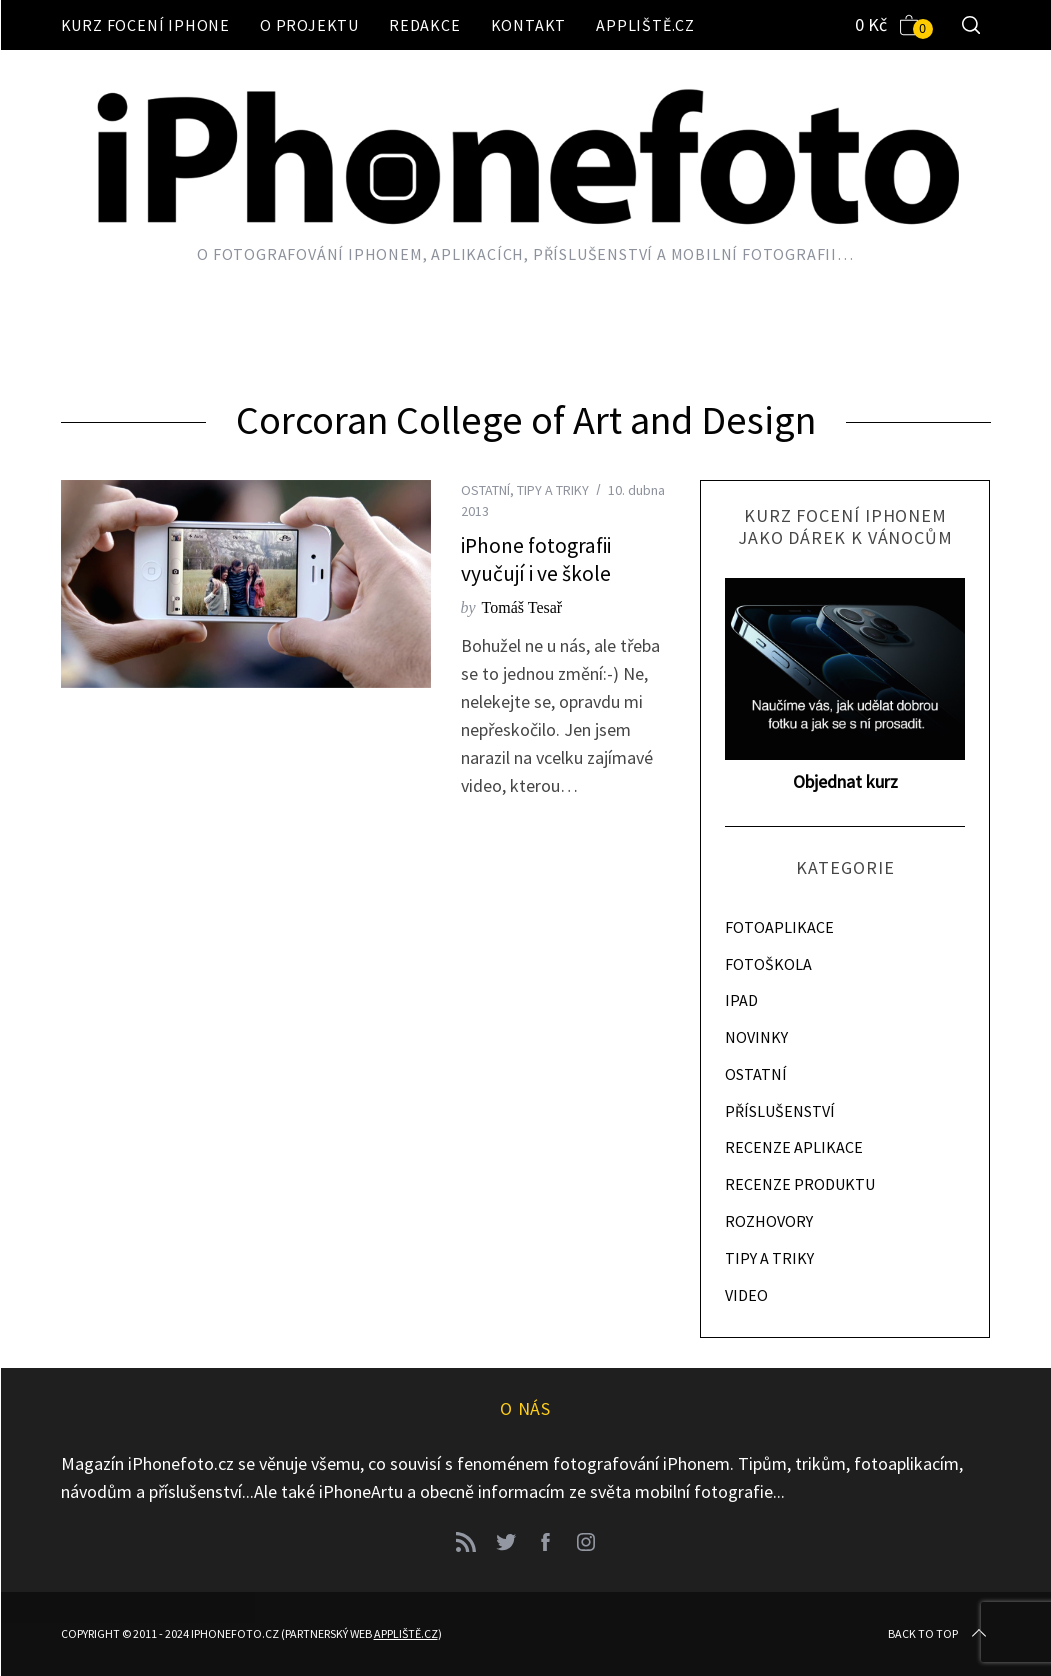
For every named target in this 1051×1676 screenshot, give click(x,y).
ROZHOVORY (769, 1221)
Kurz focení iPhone (145, 25)
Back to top (939, 1634)
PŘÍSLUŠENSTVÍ (780, 1111)
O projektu (309, 25)
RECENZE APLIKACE (794, 1147)
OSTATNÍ (485, 490)
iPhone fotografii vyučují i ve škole (536, 559)
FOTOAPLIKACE (779, 927)
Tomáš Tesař (522, 607)
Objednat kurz (845, 781)
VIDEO (746, 1295)
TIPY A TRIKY (553, 490)
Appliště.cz (645, 25)
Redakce (425, 25)
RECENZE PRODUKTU (800, 1184)
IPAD (741, 1000)
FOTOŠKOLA (768, 964)
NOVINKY (756, 1037)
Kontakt (529, 25)
